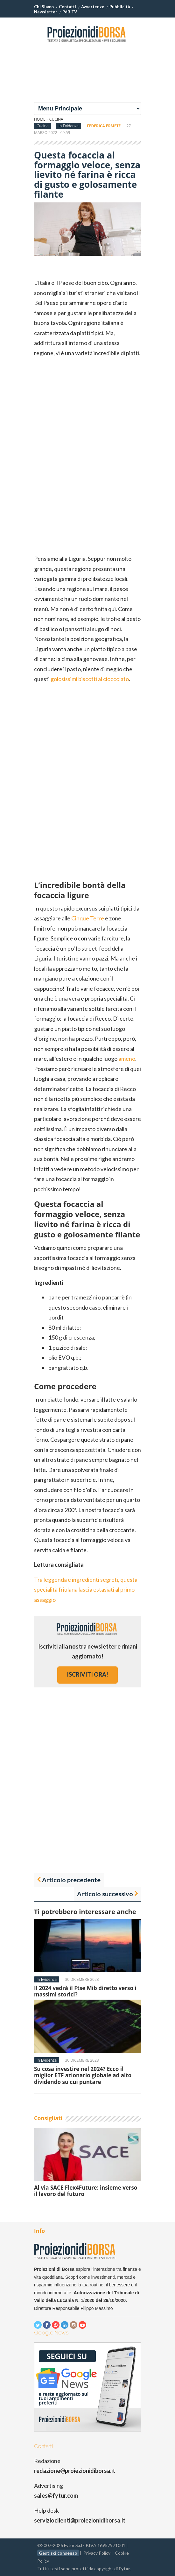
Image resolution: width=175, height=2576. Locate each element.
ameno (126, 1058)
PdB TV (69, 11)
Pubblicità (119, 6)
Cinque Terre (87, 918)
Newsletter (45, 11)
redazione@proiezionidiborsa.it (74, 2470)
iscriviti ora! (87, 1674)
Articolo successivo (105, 1893)
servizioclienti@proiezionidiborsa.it (79, 2520)
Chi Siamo (44, 6)
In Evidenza (69, 126)
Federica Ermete (104, 126)
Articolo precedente (71, 1879)
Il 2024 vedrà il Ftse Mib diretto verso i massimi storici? (85, 1991)
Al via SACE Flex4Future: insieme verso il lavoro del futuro (85, 2191)
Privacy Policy (96, 2553)
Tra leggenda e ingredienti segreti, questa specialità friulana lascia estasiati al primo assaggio (85, 1589)
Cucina (56, 119)
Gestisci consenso (58, 2553)
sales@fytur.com (56, 2495)
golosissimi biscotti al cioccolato (90, 678)
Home (40, 119)
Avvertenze (92, 6)
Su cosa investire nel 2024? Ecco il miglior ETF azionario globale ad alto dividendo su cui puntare (82, 2075)
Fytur (124, 2568)
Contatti (67, 6)
